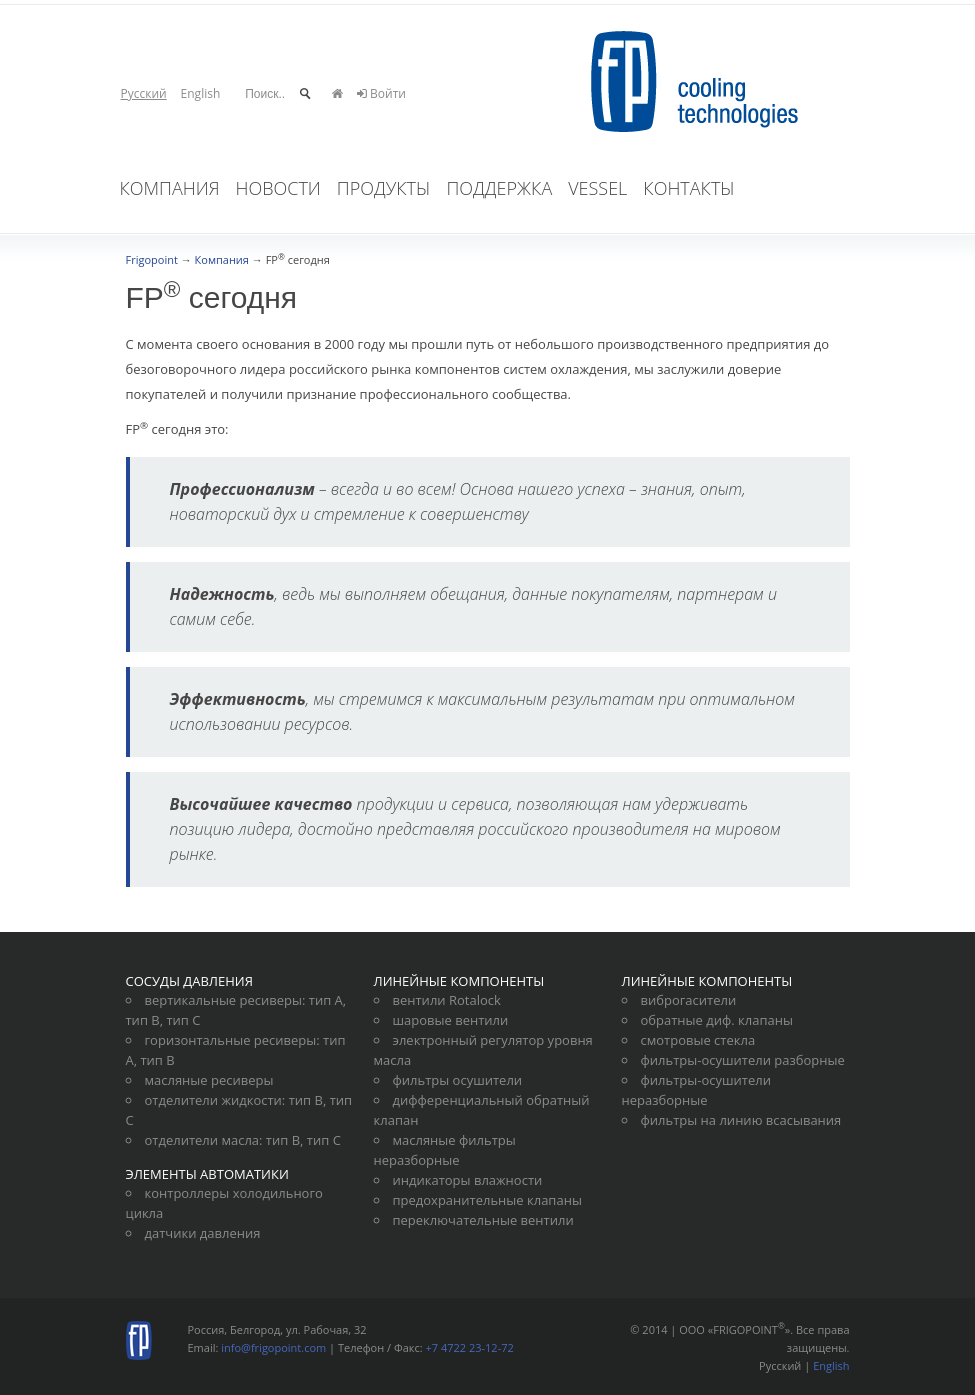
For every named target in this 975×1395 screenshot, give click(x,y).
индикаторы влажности (468, 1180)
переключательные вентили (483, 1220)
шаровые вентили (451, 1020)
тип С (183, 1020)
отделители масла (202, 1140)
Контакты (688, 188)
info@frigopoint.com (273, 1347)
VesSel (597, 188)
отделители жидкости (213, 1100)
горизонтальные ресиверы (231, 1040)
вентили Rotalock (447, 1000)
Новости (278, 188)
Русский (144, 93)
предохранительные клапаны (487, 1200)
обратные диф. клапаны (717, 1020)
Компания (170, 188)
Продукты (384, 188)
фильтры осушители (458, 1080)
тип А (326, 1000)
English (201, 93)
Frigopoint (152, 259)
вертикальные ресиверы (224, 1000)
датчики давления (203, 1233)
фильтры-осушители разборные (743, 1060)
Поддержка (499, 188)
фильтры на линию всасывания (741, 1120)
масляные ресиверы (209, 1080)
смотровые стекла (698, 1040)
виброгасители (689, 1000)
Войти (381, 93)
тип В (143, 1020)
